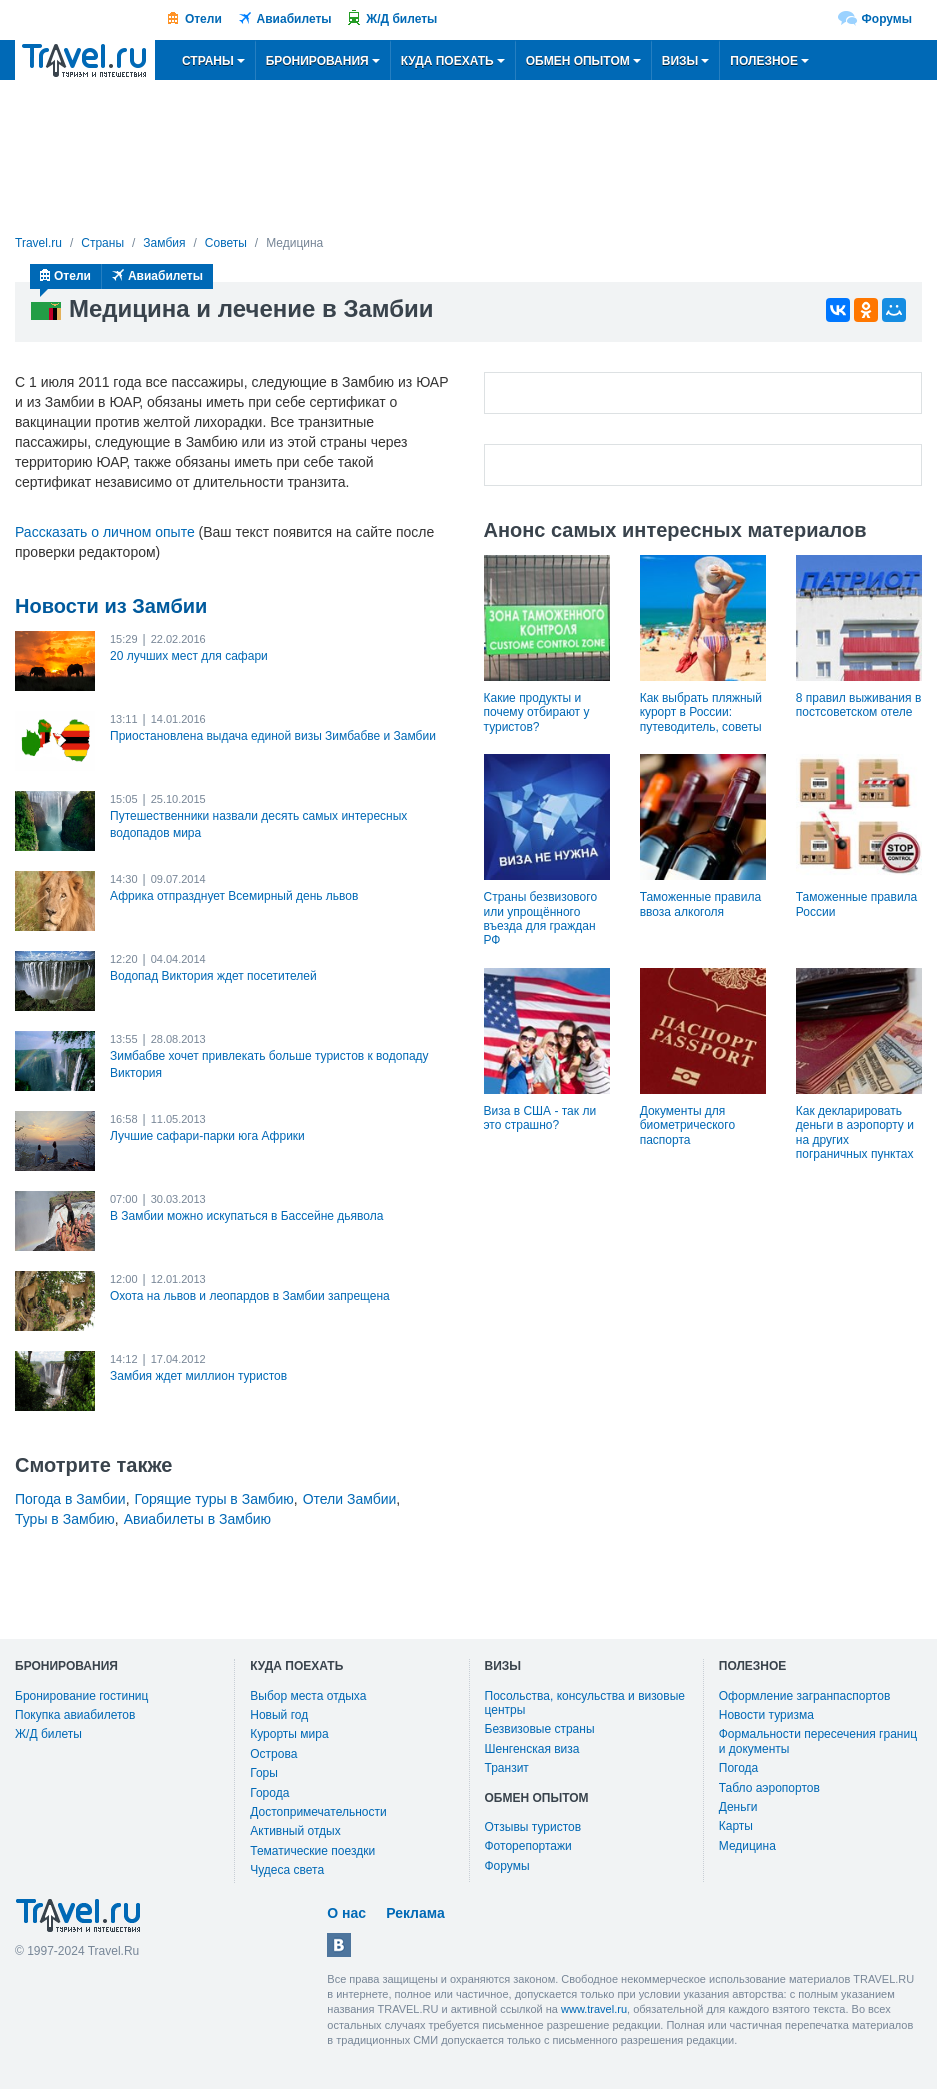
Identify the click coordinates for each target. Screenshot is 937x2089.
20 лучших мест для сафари (189, 656)
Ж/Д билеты (401, 19)
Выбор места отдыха (308, 1696)
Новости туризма (766, 1715)
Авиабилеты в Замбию (197, 1519)
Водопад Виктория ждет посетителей (213, 976)
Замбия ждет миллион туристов (198, 1376)
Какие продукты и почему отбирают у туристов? (537, 712)
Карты (736, 1826)
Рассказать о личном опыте (105, 532)
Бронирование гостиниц (81, 1696)
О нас (346, 1913)
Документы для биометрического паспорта (687, 1125)
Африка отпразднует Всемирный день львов (234, 896)
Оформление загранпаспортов (805, 1696)
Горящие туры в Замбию (214, 1499)
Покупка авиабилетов (75, 1715)
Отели (203, 19)
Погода (739, 1768)
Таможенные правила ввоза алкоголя (700, 904)
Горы (264, 1773)
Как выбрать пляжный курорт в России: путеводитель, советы (701, 712)
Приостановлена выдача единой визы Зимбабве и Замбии (273, 736)
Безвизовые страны (540, 1729)
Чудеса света (287, 1870)
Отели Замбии (350, 1499)
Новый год (279, 1715)
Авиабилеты (294, 19)
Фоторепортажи (528, 1846)
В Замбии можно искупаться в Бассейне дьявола (246, 1216)
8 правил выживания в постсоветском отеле (858, 705)
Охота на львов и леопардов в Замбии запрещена (250, 1296)
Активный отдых (295, 1831)
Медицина (747, 1846)
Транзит (507, 1768)
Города (269, 1793)
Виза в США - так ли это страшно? (540, 1118)
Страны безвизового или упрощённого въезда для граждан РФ (541, 918)
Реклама (415, 1913)
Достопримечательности (318, 1812)
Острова (273, 1754)
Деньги (738, 1807)
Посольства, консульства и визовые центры (585, 1703)
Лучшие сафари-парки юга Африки (207, 1136)
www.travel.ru (594, 2009)
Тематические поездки (312, 1851)
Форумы (887, 19)
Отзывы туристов (533, 1827)
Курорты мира (289, 1734)
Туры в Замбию (65, 1519)
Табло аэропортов (769, 1788)
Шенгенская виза (532, 1749)
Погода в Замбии (70, 1499)
